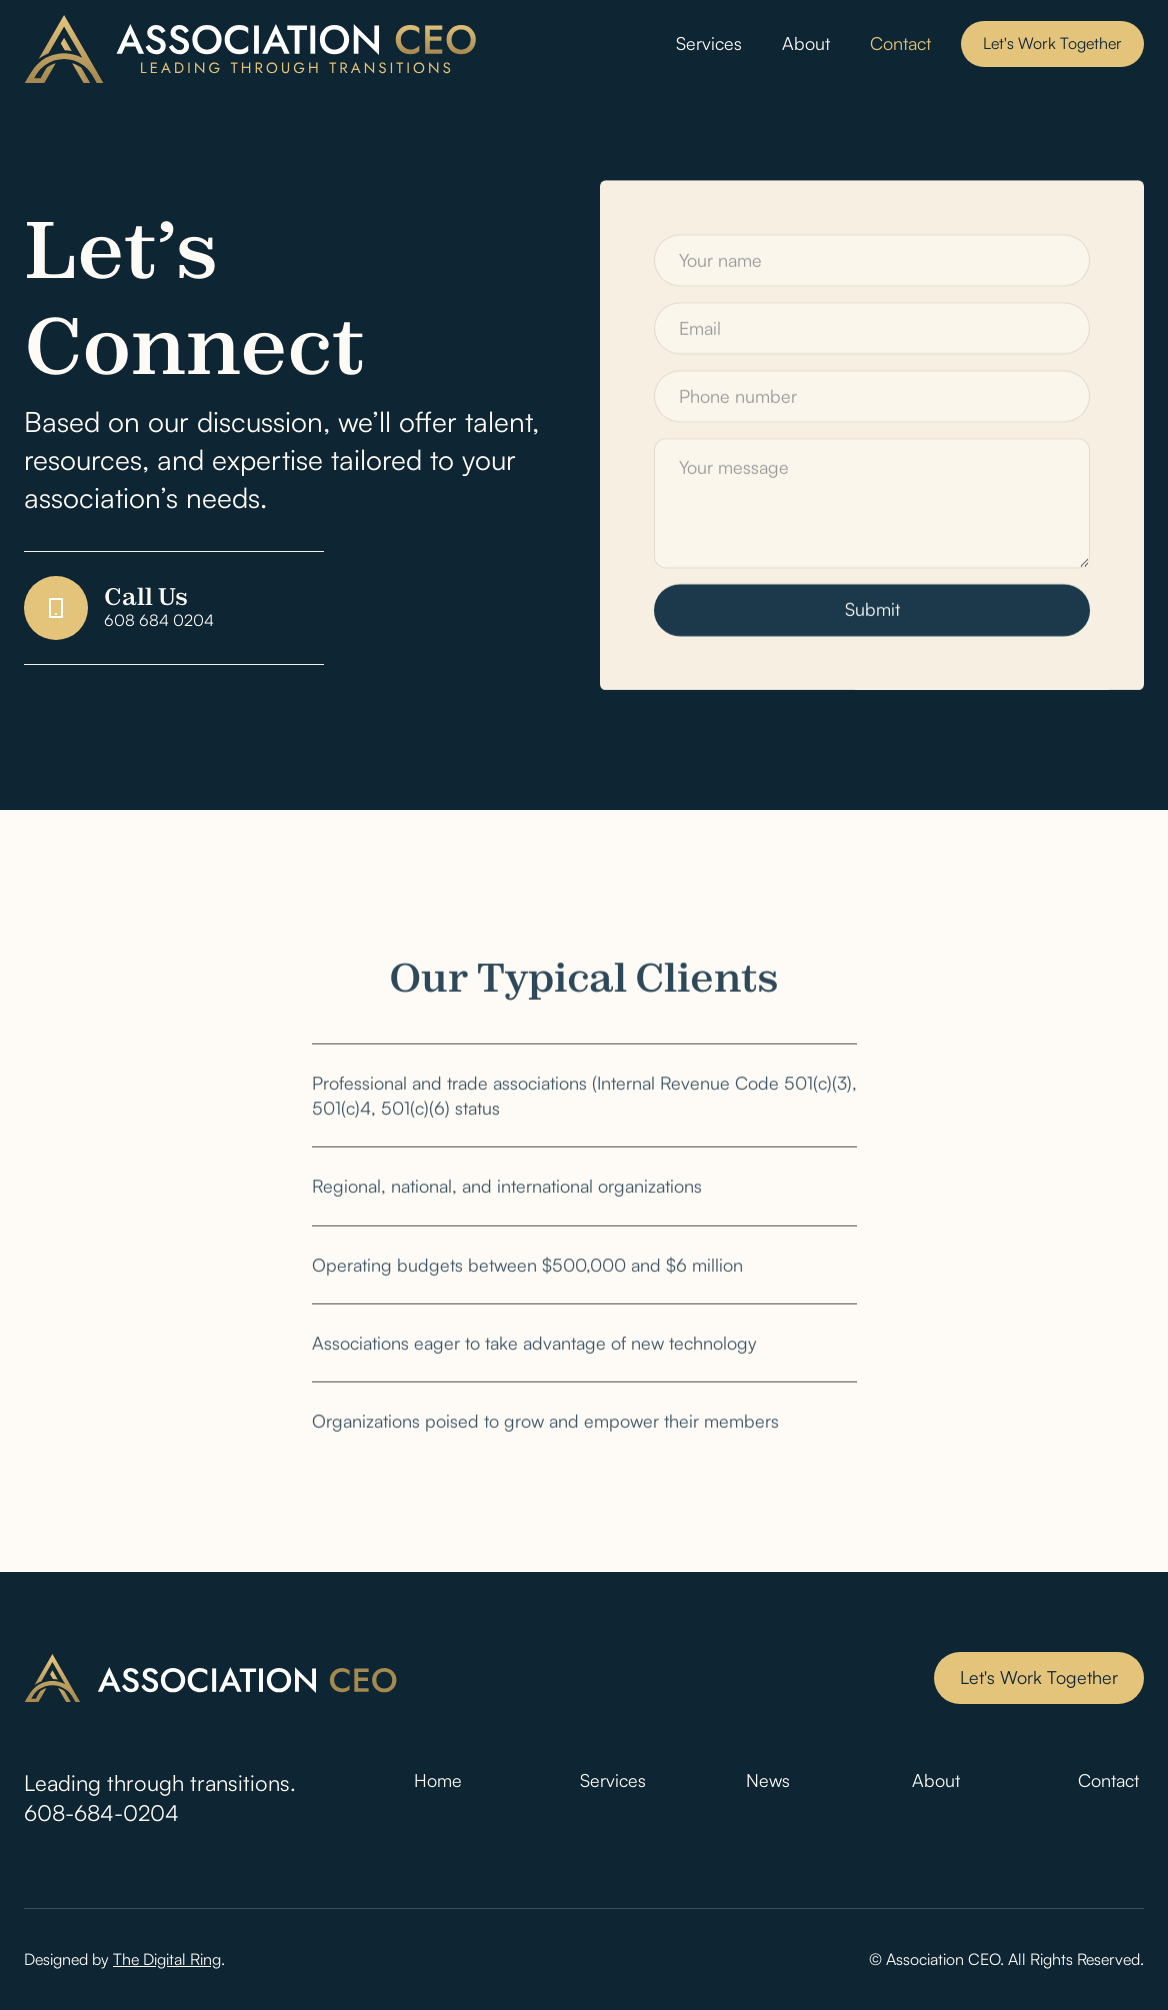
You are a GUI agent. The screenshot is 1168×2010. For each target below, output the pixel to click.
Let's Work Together (1052, 43)
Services (709, 43)
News (768, 1780)
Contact (900, 43)
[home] (251, 49)
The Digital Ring (167, 1959)
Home (438, 1780)
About (806, 43)
